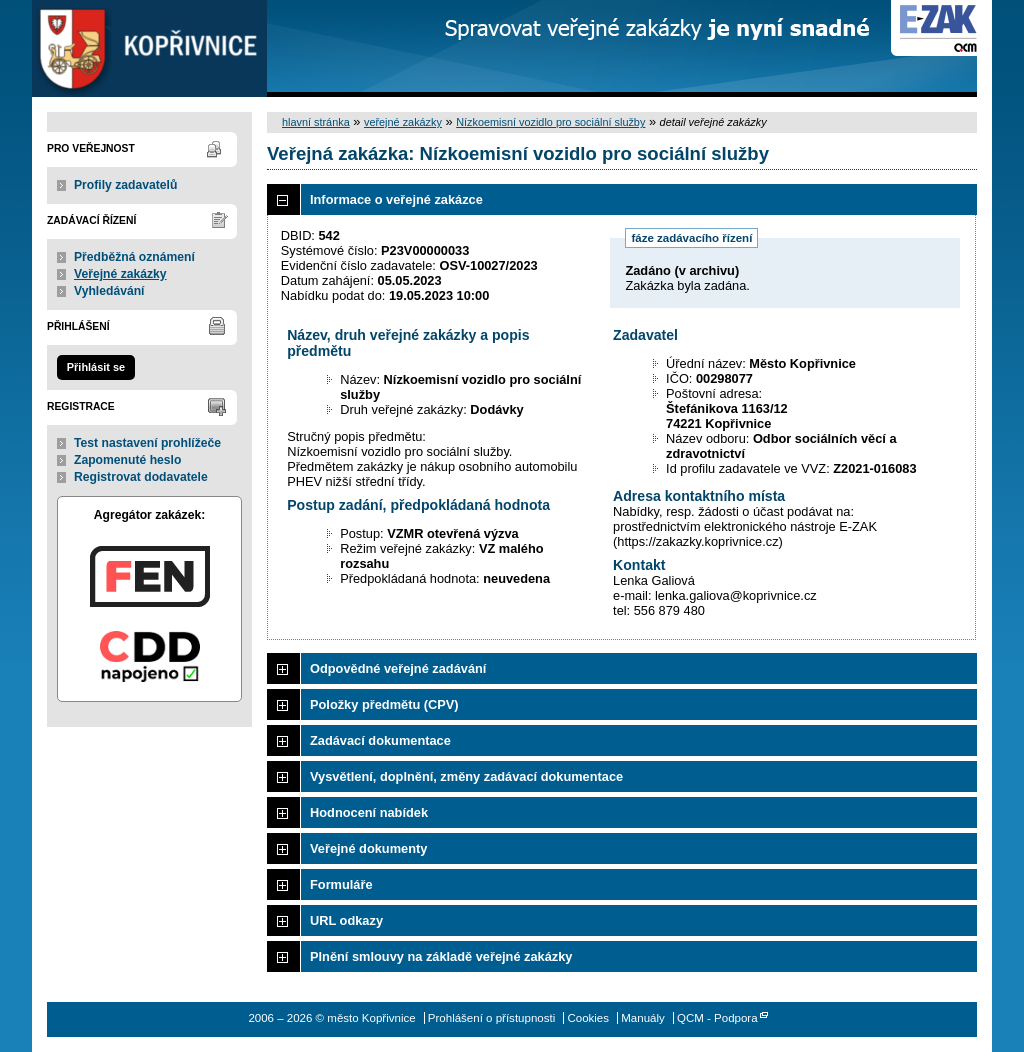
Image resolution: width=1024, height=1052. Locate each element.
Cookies (588, 1018)
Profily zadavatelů (125, 185)
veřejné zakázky (403, 122)
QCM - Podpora (717, 1018)
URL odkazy (346, 920)
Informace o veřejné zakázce (396, 199)
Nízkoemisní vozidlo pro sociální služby (550, 122)
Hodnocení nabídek (369, 812)
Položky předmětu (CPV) (384, 704)
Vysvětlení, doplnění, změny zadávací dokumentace (466, 776)
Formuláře (341, 884)
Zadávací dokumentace (380, 740)
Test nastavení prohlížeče (147, 443)
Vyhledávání (109, 291)
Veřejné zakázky (120, 274)
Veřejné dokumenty (368, 848)
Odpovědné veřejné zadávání (398, 668)
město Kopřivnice (149, 48)
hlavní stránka (316, 122)
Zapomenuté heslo (127, 460)
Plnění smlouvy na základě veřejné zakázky (441, 956)
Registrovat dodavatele (141, 477)
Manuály (643, 1018)
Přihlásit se (96, 367)
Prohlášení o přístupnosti (491, 1018)
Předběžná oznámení (134, 257)
